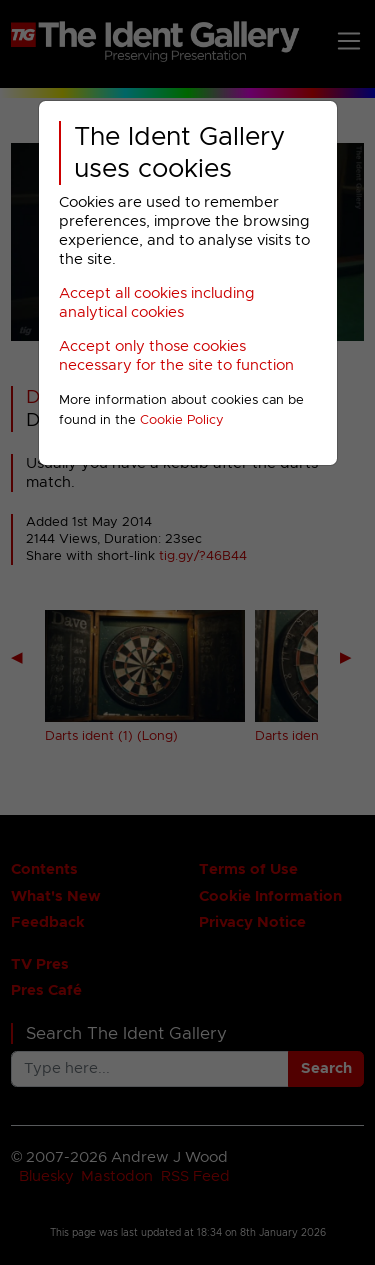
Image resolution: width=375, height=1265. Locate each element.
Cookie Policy (182, 420)
